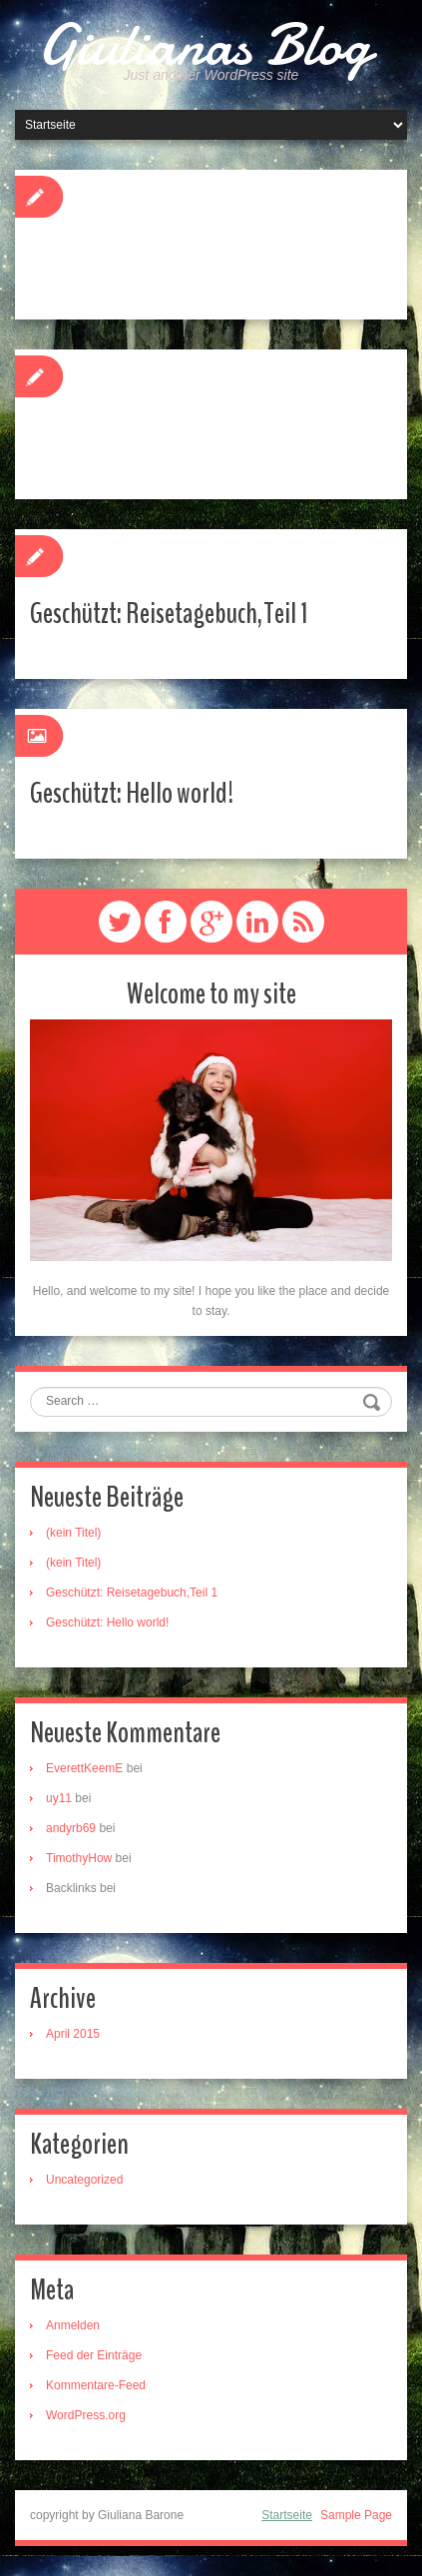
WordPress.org (86, 2415)
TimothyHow (79, 1858)
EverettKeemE (84, 1768)
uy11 (59, 1798)
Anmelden (73, 2325)
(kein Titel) (73, 1533)
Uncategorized (84, 2180)
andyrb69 (71, 1828)
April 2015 (73, 2034)
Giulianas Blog (204, 45)
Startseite (286, 2515)
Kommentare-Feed (96, 2385)
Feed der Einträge (94, 2355)
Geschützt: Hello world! (131, 793)
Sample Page (356, 2515)
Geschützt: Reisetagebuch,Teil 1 (169, 613)
